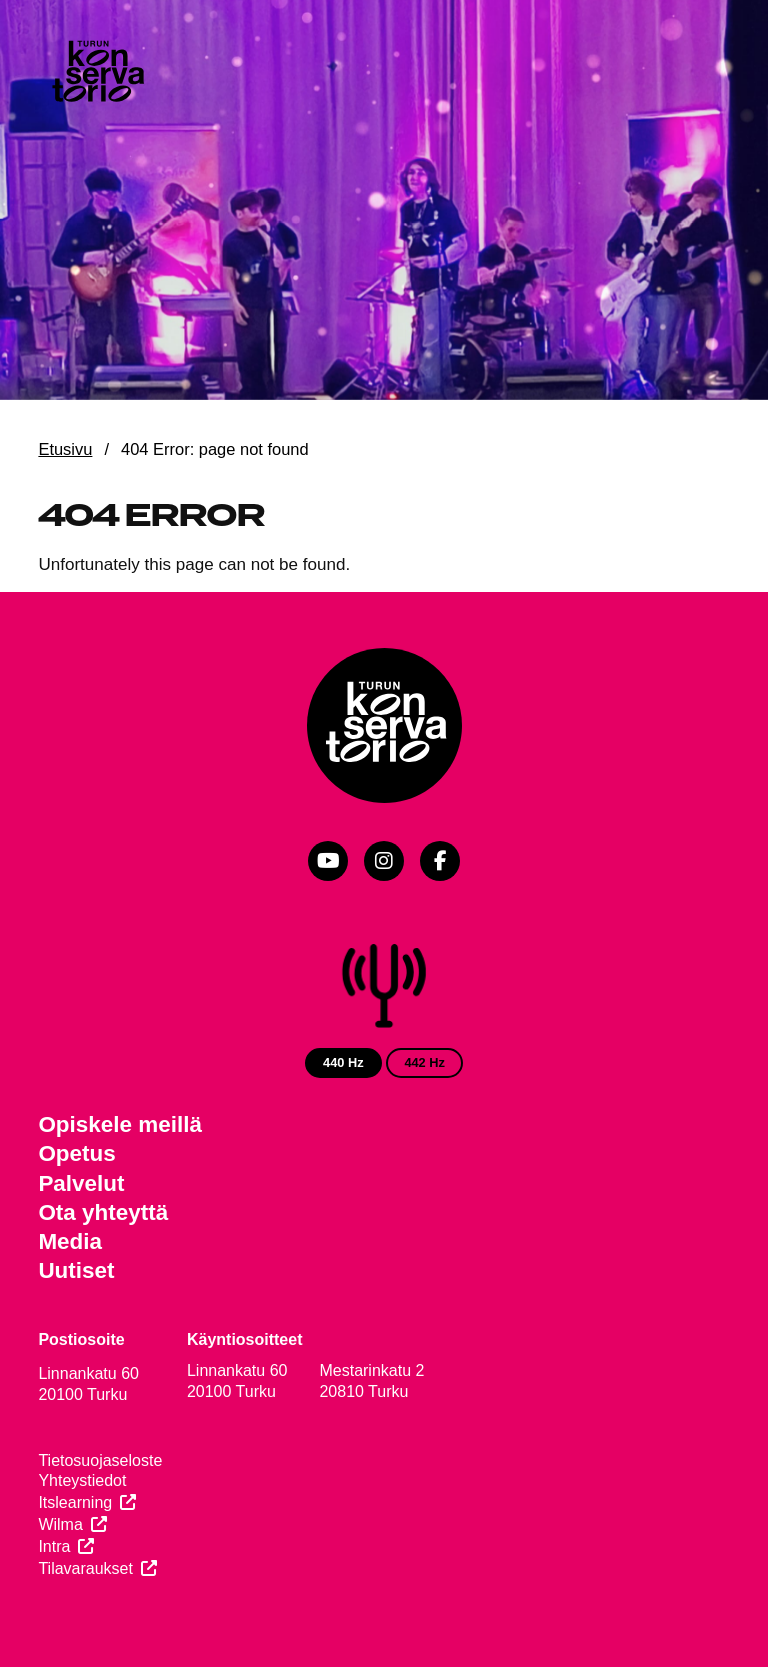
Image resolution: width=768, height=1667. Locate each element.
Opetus (76, 1153)
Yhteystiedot (82, 1480)
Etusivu (65, 449)
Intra (54, 1546)
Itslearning (75, 1502)
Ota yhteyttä (103, 1212)
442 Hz (424, 1062)
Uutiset (76, 1270)
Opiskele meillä (120, 1124)
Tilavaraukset (85, 1568)
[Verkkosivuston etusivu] (97, 74)
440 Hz (343, 1062)
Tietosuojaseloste (100, 1460)
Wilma (60, 1524)
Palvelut (81, 1183)
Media (70, 1241)
